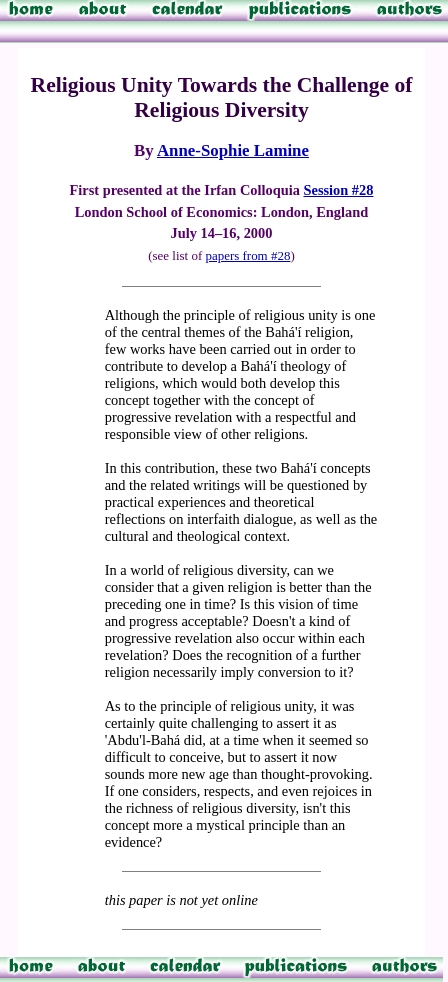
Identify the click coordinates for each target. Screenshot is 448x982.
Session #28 (338, 190)
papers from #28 (247, 255)
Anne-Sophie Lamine (233, 150)
